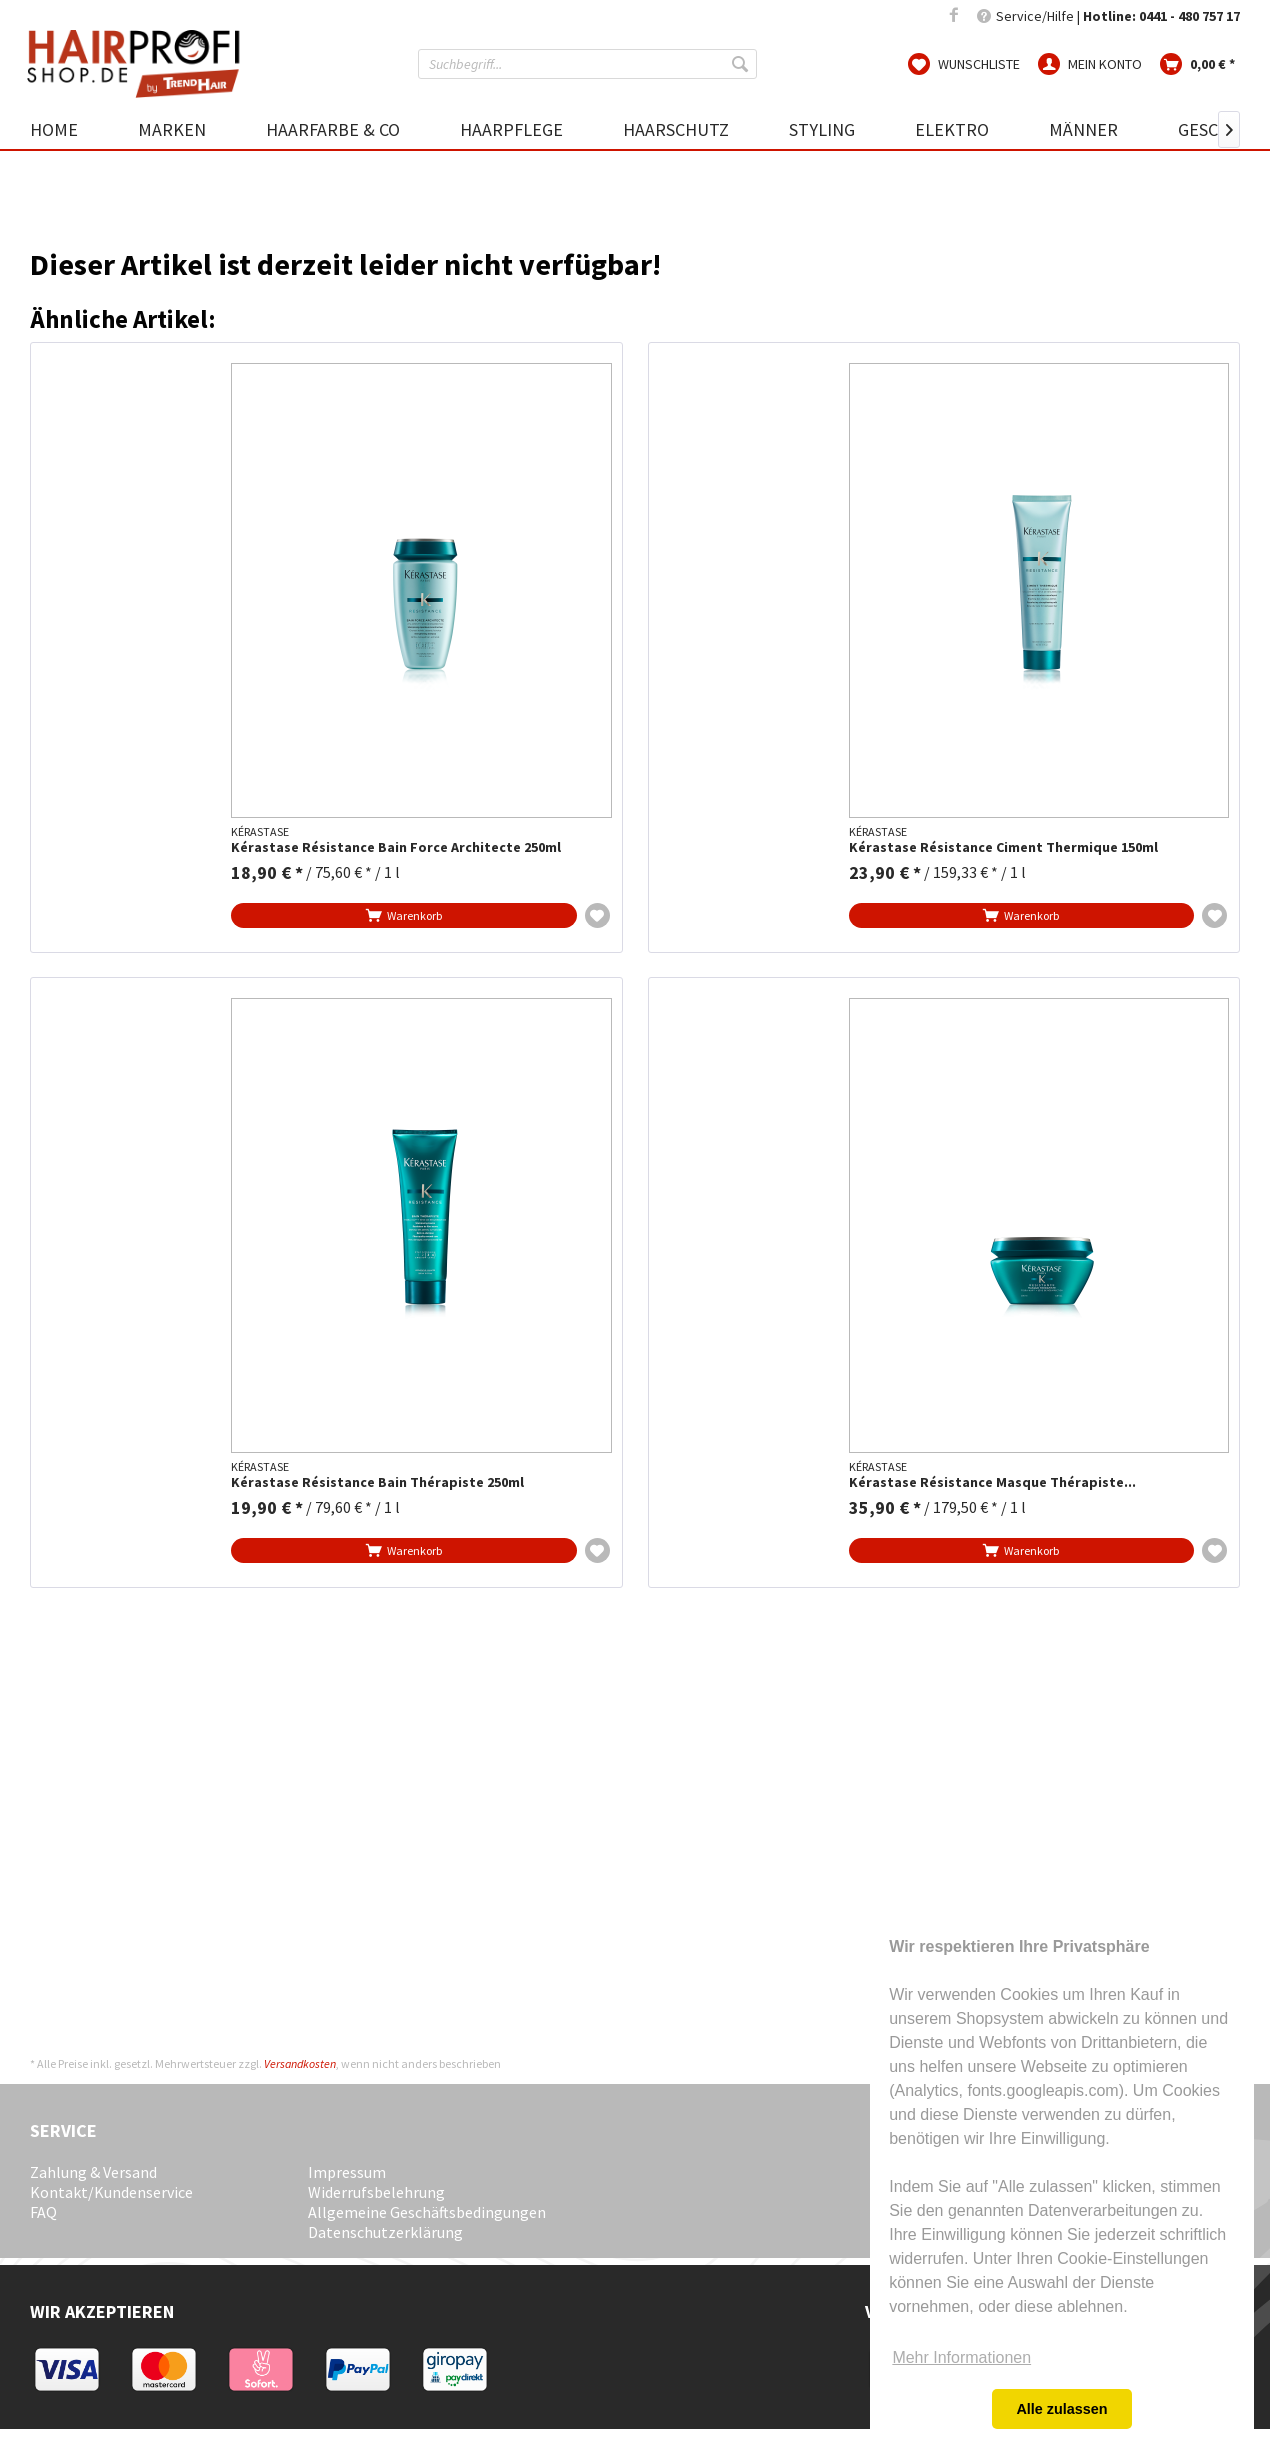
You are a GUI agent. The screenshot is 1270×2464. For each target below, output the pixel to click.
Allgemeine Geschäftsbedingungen (427, 2212)
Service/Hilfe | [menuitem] (1108, 16)
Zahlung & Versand (93, 2172)
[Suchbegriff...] (587, 64)
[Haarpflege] (511, 129)
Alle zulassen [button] (1061, 2409)
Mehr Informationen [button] (961, 2357)
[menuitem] (587, 64)
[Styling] (822, 129)
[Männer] (1083, 129)
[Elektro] (952, 129)
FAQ (43, 2212)
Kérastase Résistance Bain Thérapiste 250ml (377, 1482)
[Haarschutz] (676, 129)
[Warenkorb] (1197, 63)
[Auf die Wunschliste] (597, 915)
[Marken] (172, 129)
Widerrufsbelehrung (376, 2192)
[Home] (69, 129)
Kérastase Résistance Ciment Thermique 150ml (1003, 847)
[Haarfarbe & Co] (333, 129)
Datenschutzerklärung (385, 2232)
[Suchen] (742, 64)
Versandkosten (300, 2063)
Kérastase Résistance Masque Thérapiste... (992, 1482)
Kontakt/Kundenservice (111, 2192)
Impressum (347, 2172)
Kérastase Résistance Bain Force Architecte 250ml (396, 847)
